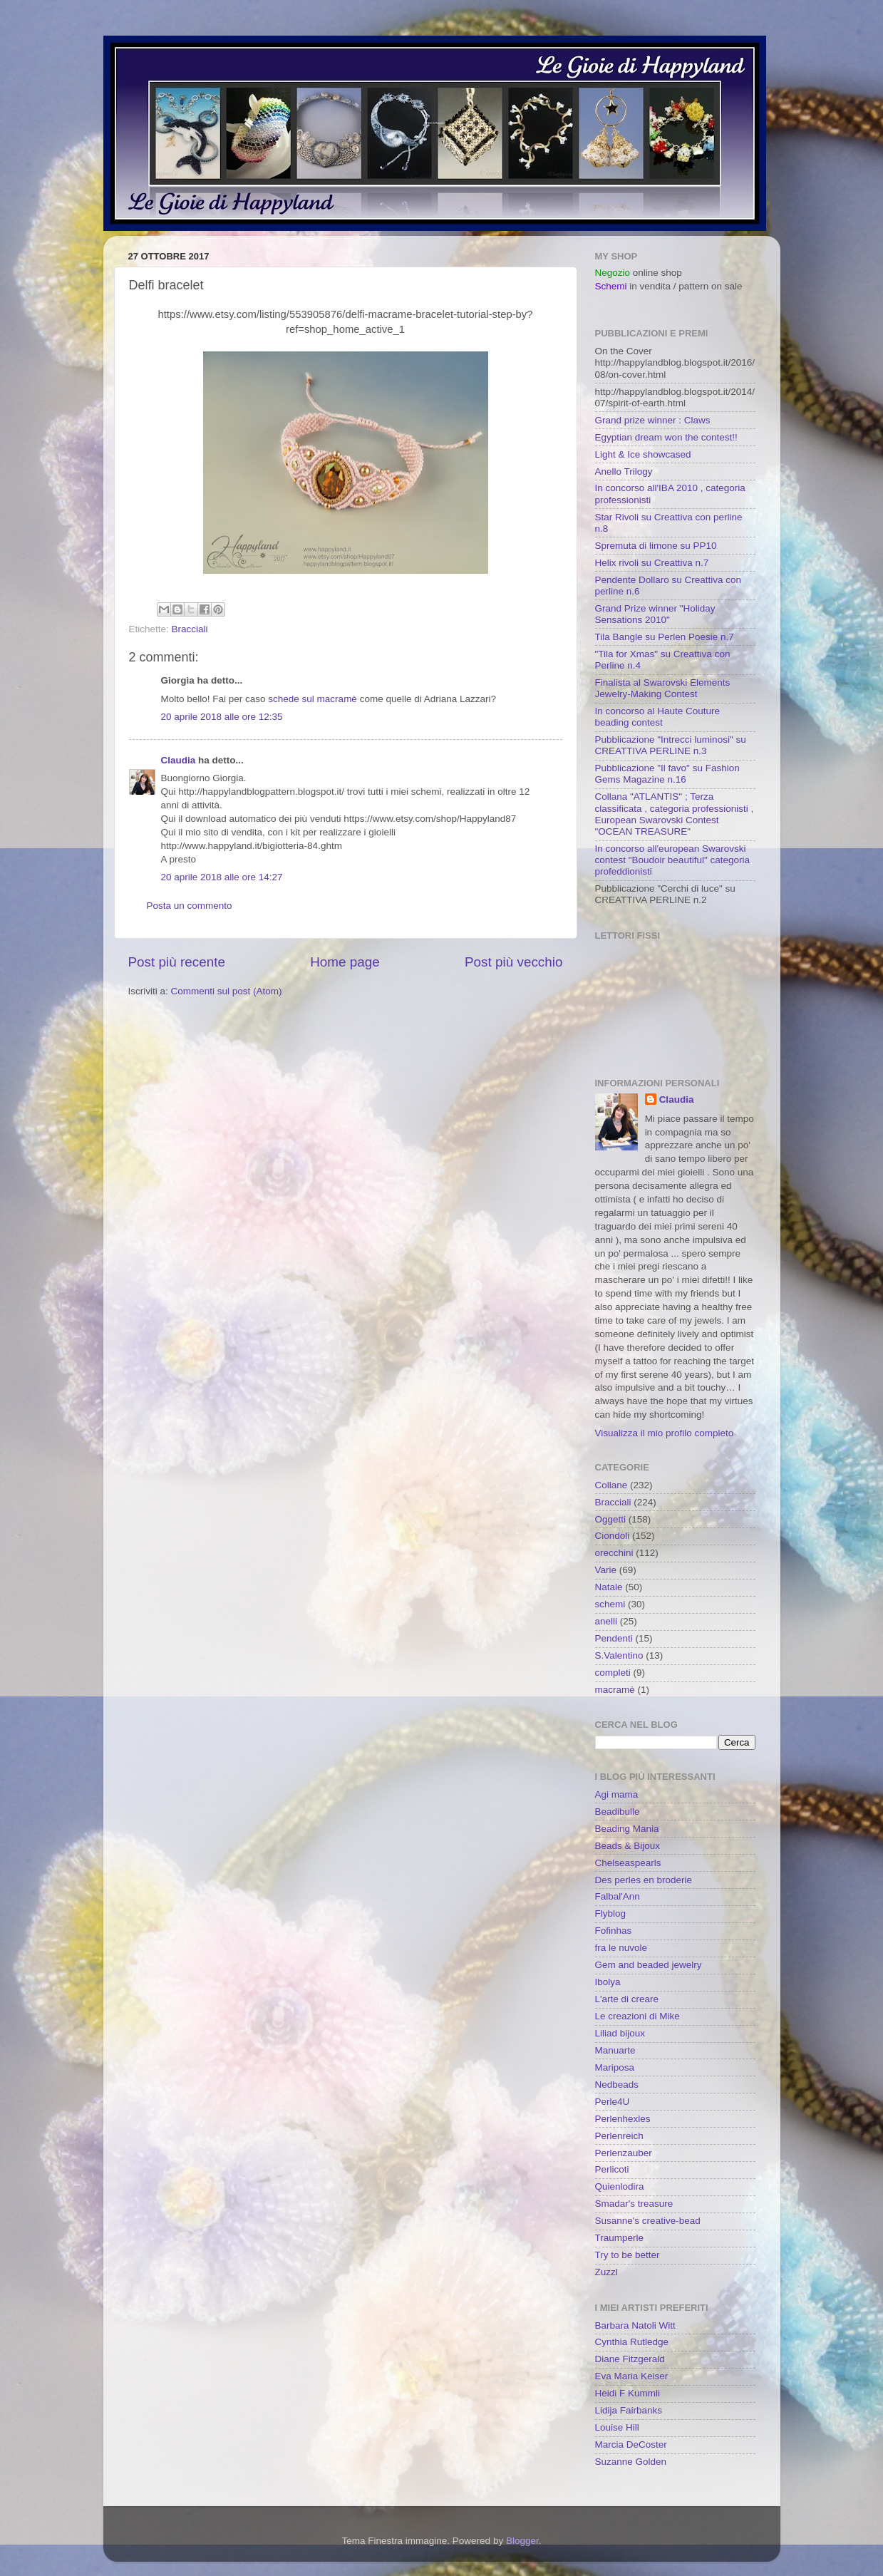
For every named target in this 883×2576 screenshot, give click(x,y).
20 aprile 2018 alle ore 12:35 (222, 716)
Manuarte (615, 2050)
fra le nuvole (621, 1947)
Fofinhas (613, 1930)
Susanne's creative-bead (648, 2220)
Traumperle (619, 2237)
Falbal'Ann (617, 1896)
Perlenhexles (623, 2118)
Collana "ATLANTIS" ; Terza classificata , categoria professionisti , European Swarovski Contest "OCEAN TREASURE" (674, 814)
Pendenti (614, 1638)
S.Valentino (619, 1655)
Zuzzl (606, 2272)
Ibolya (608, 1982)
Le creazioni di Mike (637, 2016)
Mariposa (615, 2067)
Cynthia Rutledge (632, 2342)
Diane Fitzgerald (630, 2359)
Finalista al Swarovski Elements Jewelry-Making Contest (662, 688)
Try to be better (627, 2255)
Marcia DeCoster (631, 2444)
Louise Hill (617, 2427)
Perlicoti (612, 2169)
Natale (609, 1587)
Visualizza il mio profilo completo (664, 1433)
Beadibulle (617, 1811)
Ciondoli (612, 1535)
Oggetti (610, 1519)
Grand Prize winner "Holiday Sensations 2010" (655, 614)
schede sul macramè (312, 699)
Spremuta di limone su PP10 (656, 545)
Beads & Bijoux (628, 1845)
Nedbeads (617, 2084)
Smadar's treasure (634, 2203)
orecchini (614, 1552)
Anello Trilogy (624, 471)
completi (613, 1672)
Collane (611, 1485)
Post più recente (177, 961)
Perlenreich (619, 2136)
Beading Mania (627, 1828)
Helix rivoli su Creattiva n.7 (652, 562)
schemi (610, 1604)
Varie (606, 1570)
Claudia (178, 760)
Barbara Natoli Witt (635, 2325)
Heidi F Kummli (628, 2393)
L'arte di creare (627, 1999)
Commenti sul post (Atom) (226, 991)
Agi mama (617, 1794)
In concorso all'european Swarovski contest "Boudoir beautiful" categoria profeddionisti (672, 860)
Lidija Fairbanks (629, 2410)
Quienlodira (619, 2186)
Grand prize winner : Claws (653, 420)
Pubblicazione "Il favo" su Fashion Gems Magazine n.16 (667, 774)
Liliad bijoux (620, 2033)
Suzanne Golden (631, 2461)
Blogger (522, 2540)
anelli (606, 1621)
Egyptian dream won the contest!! (666, 437)
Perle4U (612, 2101)
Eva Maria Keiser (631, 2376)
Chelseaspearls (628, 1863)
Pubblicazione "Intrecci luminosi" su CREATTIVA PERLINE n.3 (670, 745)
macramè (615, 1689)
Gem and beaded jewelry (648, 1964)
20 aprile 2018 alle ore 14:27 (222, 877)
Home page (345, 961)
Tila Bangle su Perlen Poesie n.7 (664, 637)
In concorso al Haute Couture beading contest (658, 717)
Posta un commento (189, 905)
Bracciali (190, 629)
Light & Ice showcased (643, 454)
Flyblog (610, 1913)
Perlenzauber (623, 2153)
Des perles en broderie (644, 1880)
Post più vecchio (514, 961)
